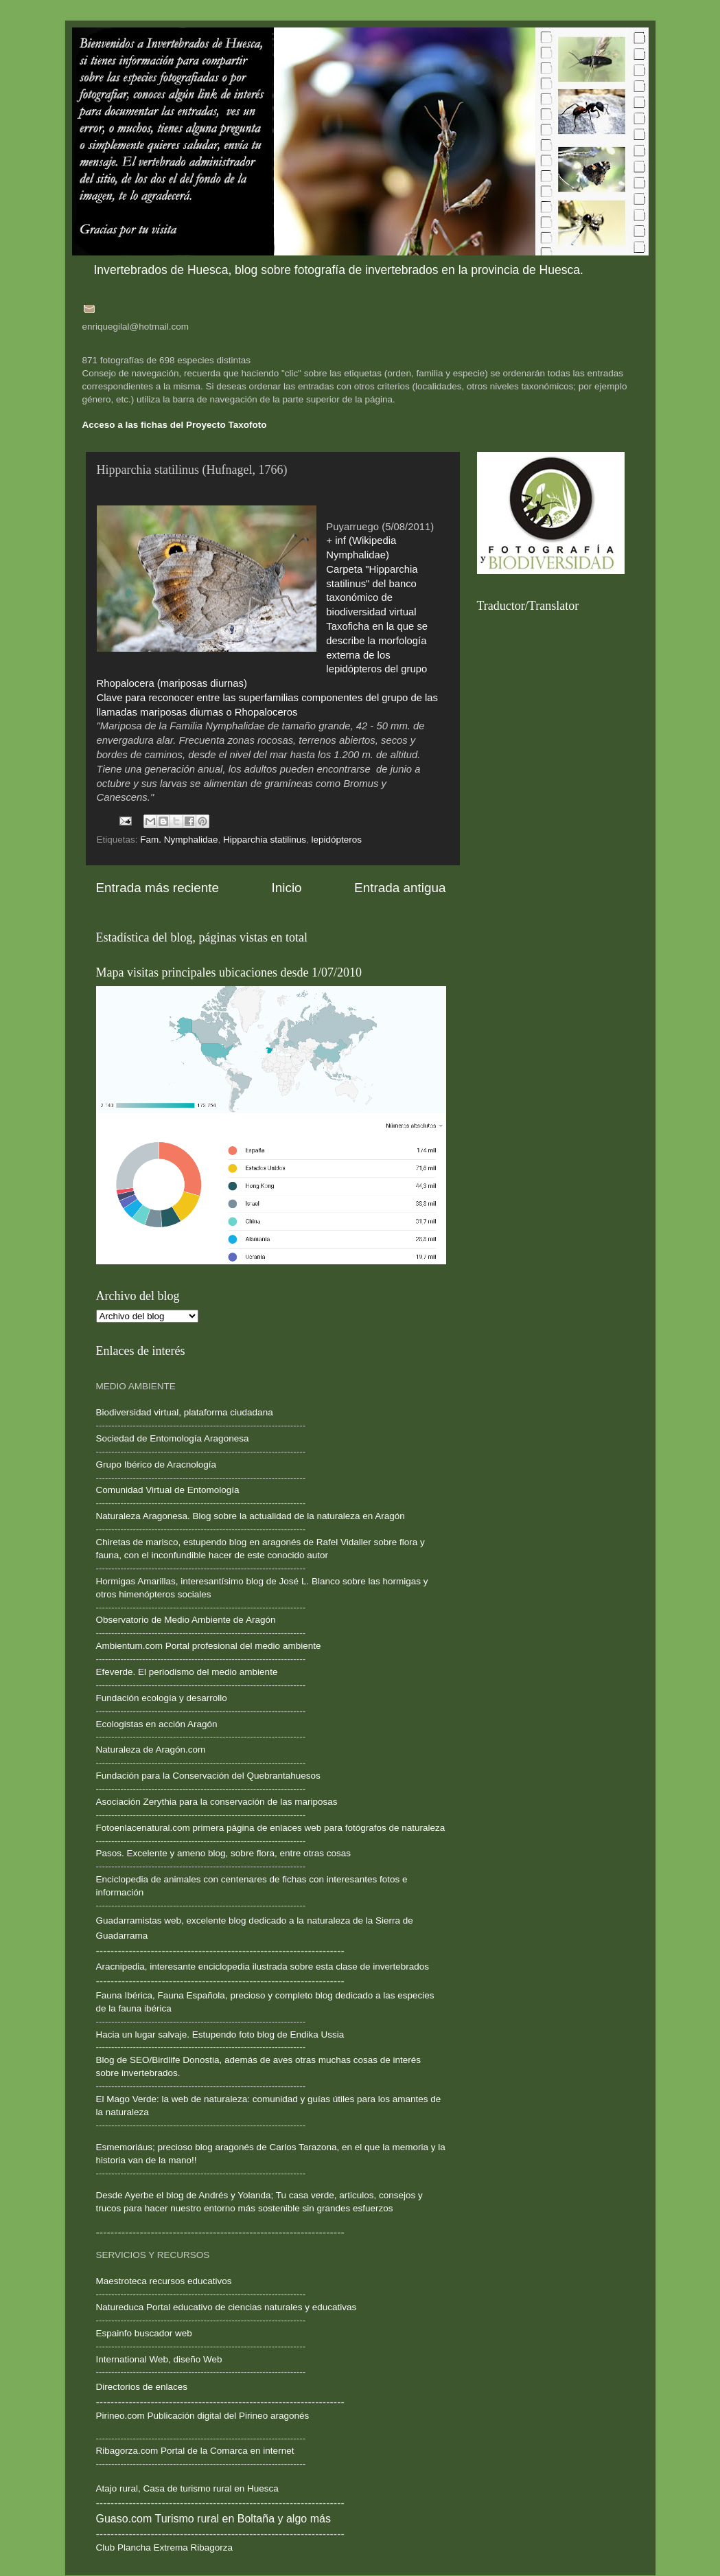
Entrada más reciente (158, 887)
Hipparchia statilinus (264, 839)
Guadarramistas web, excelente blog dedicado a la (200, 1920)
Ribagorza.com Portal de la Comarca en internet (195, 2451)
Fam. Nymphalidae (179, 839)
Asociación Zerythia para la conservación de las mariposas (217, 1802)
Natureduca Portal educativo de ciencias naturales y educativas (226, 2307)
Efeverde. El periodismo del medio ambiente (187, 1672)
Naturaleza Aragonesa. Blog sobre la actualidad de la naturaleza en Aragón (250, 1516)
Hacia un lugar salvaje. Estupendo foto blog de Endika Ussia (220, 2034)
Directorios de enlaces (142, 2387)
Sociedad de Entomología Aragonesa (172, 1438)
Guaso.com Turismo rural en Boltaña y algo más (213, 2518)
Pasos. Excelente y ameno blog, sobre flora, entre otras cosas (223, 1853)
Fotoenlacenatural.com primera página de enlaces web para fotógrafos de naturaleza (270, 1828)
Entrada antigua (399, 887)
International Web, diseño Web (159, 2359)
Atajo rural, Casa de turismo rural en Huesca (187, 2488)
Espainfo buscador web (144, 2333)
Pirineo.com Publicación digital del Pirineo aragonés (203, 2415)
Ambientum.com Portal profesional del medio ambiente (208, 1646)
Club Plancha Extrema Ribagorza (164, 2547)
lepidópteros (336, 839)
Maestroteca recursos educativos (164, 2281)
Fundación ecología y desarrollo (161, 1698)
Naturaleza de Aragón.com (151, 1749)
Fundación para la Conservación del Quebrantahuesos (208, 1775)
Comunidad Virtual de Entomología (168, 1490)
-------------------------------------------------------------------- (201, 1568)
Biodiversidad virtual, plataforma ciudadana (184, 1412)
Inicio (287, 887)
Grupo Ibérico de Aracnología (156, 1464)
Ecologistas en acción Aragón (157, 1724)
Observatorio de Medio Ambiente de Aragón (186, 1620)
